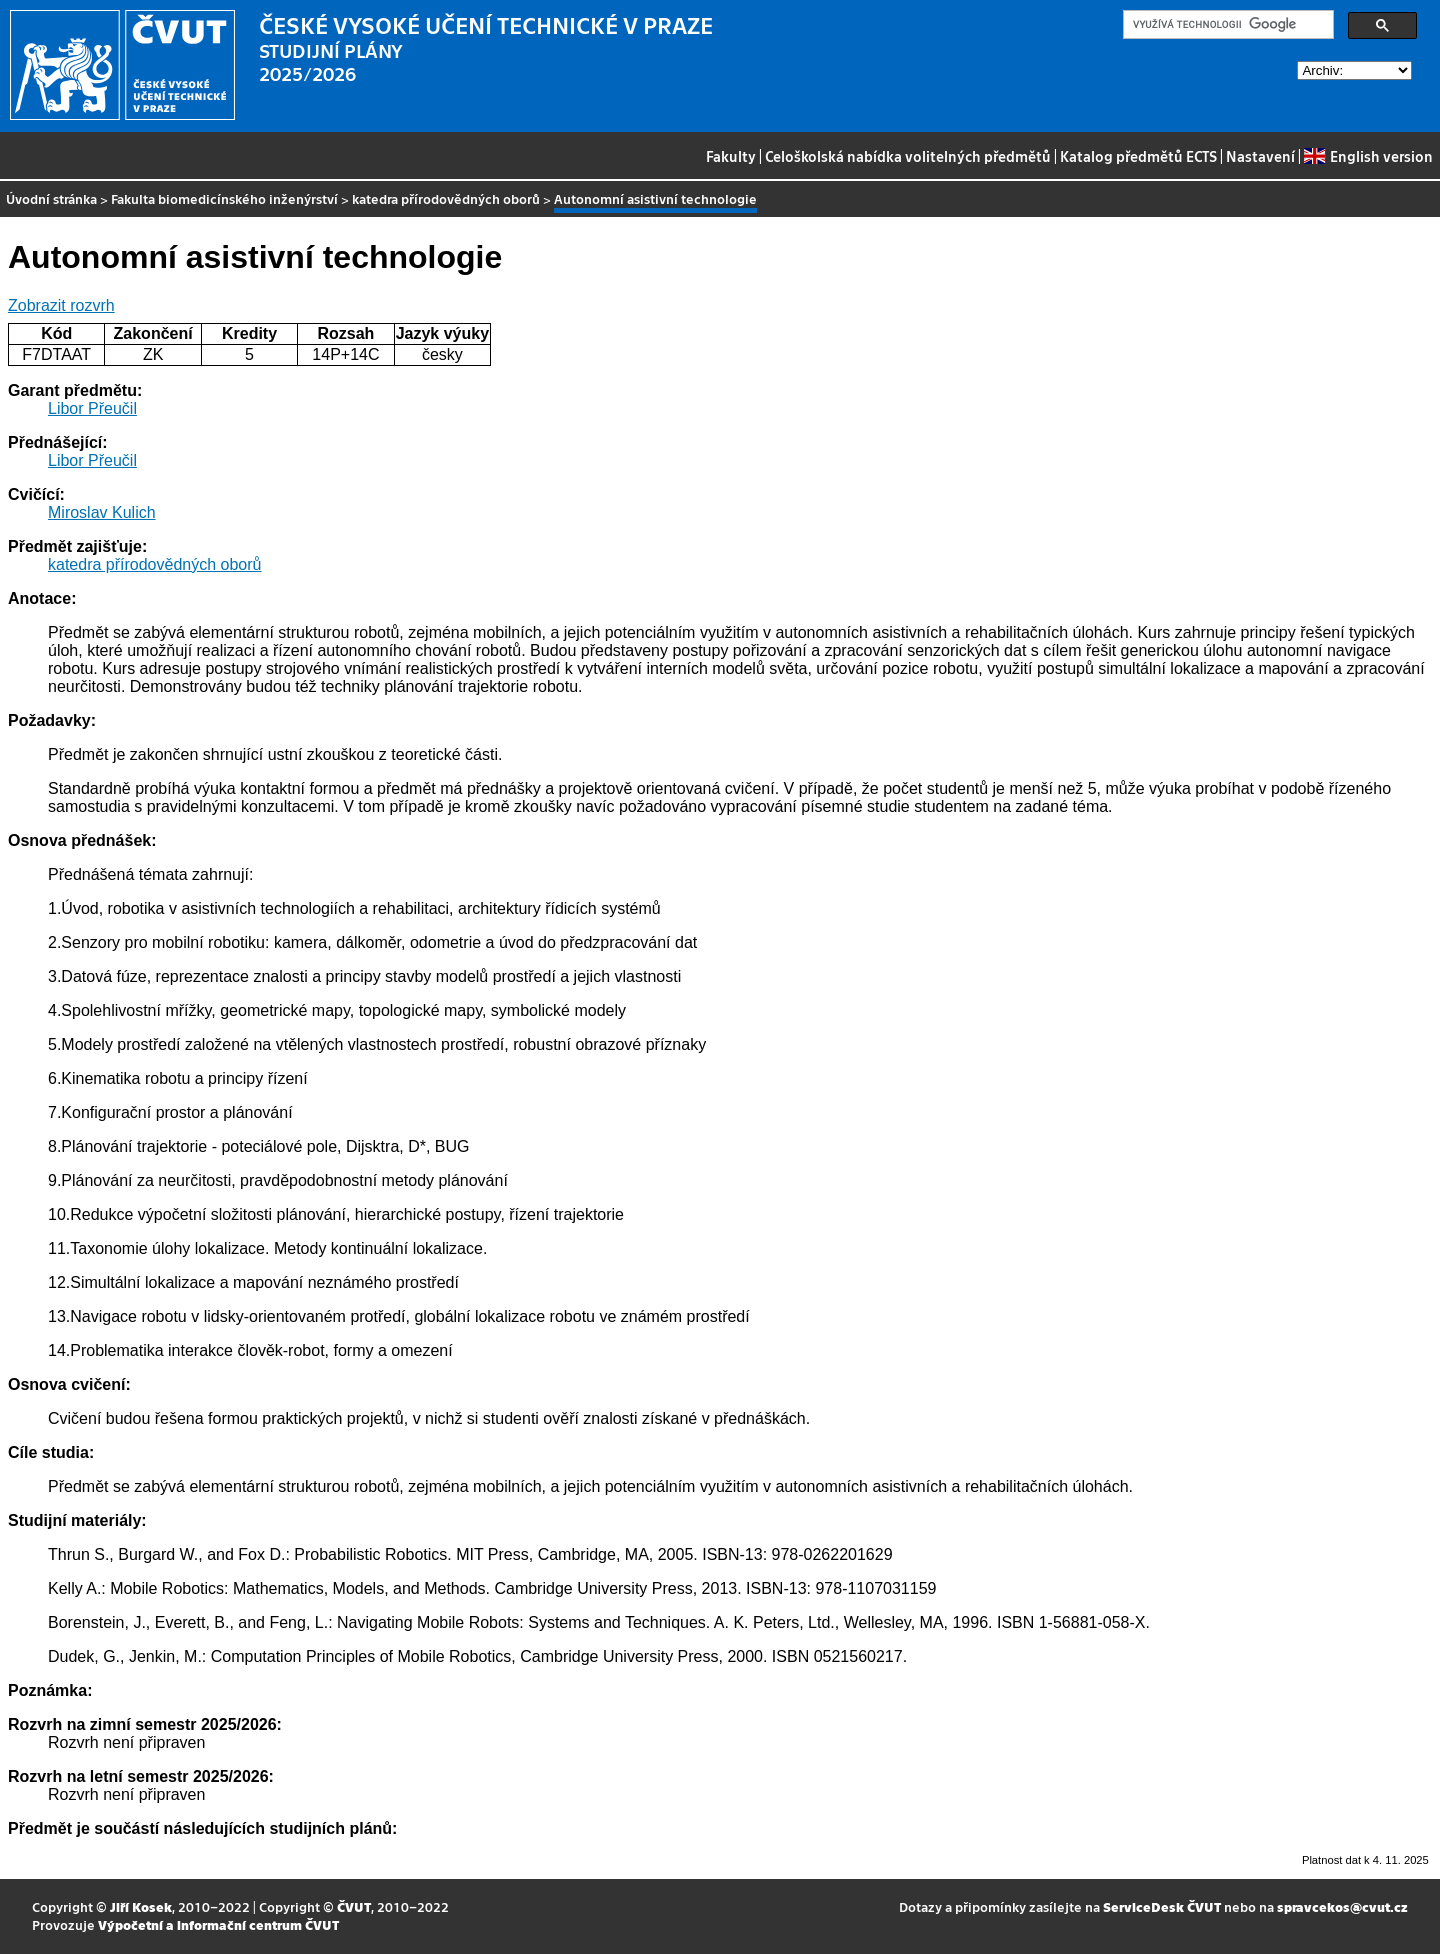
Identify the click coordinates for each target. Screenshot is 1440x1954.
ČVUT (354, 1906)
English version (1368, 156)
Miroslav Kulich (102, 512)
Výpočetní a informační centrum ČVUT (218, 1924)
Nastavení (1260, 156)
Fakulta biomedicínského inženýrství (224, 198)
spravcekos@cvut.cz (1342, 1906)
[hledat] (1226, 25)
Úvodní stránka (51, 198)
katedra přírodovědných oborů (446, 198)
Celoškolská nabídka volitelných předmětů (908, 156)
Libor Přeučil (92, 408)
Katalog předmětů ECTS (1138, 156)
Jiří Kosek (141, 1906)
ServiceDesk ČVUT (1162, 1906)
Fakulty (731, 156)
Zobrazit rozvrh (61, 305)
